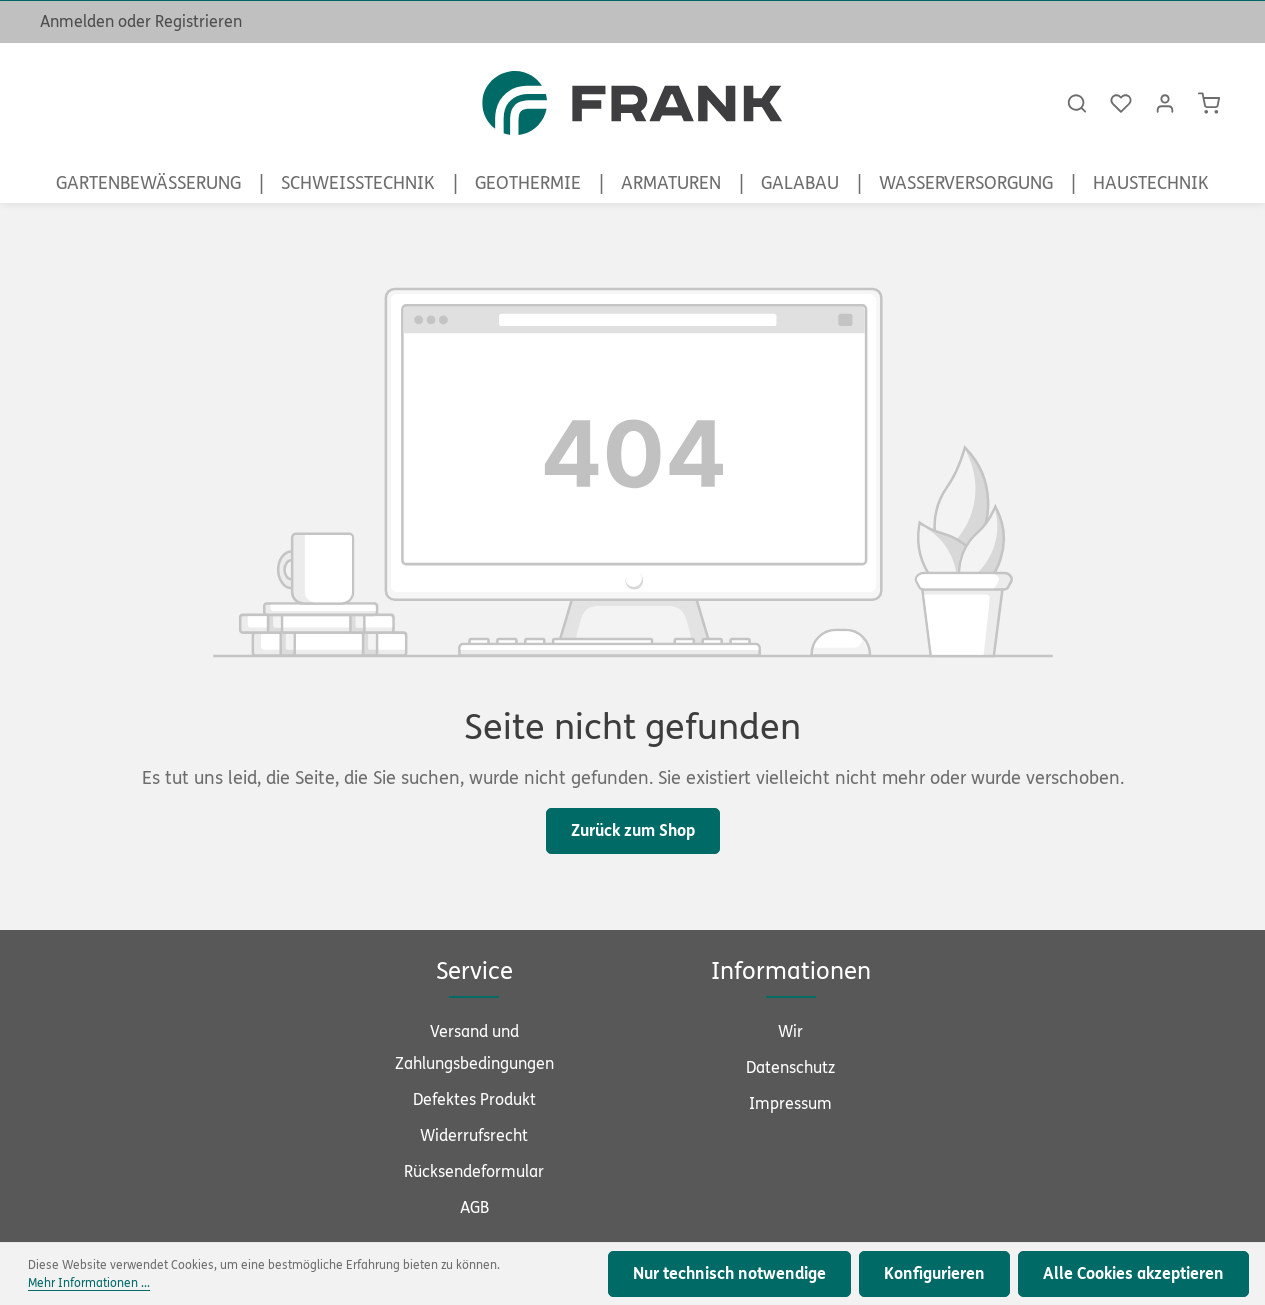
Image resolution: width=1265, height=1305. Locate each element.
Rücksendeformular (474, 1171)
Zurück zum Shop (633, 830)
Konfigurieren (934, 1273)
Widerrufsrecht (474, 1135)
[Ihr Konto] (1165, 103)
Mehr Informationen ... (89, 1283)
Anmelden (77, 21)
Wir (790, 1031)
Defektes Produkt (474, 1099)
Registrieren (198, 21)
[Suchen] (1077, 103)
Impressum (790, 1103)
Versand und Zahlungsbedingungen (474, 1047)
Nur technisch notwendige (729, 1273)
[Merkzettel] (1121, 103)
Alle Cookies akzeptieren (1133, 1273)
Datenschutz (790, 1067)
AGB (474, 1207)
